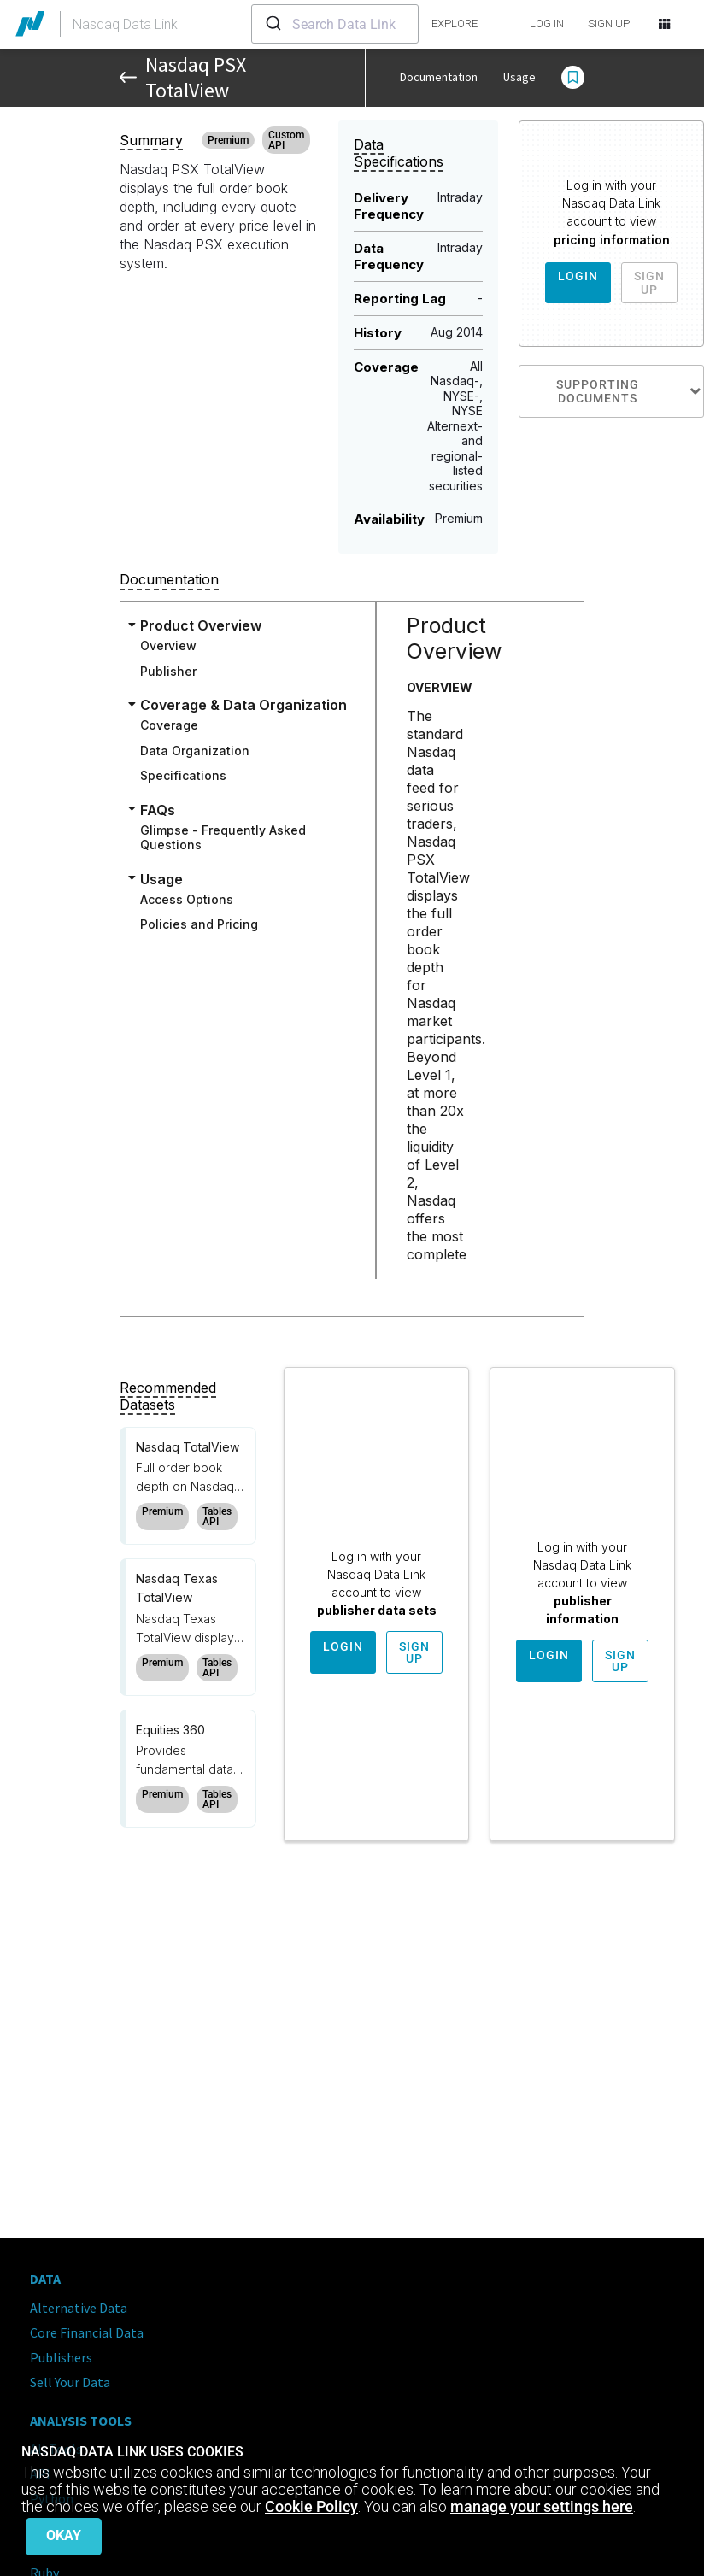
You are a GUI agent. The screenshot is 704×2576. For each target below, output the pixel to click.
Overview (168, 645)
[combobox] (335, 24)
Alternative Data (78, 2307)
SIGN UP (609, 23)
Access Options (186, 899)
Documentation (439, 77)
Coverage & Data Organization (243, 704)
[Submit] (272, 24)
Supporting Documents (629, 391)
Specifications (183, 775)
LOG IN (547, 23)
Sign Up (649, 282)
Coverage (169, 725)
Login (578, 276)
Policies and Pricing (199, 924)
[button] (572, 78)
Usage (519, 77)
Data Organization (194, 750)
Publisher (168, 671)
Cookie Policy (311, 2506)
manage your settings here (541, 2506)
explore (454, 23)
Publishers (61, 2357)
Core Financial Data (87, 2332)
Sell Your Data (70, 2382)
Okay (63, 2535)
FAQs (157, 810)
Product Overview (200, 625)
